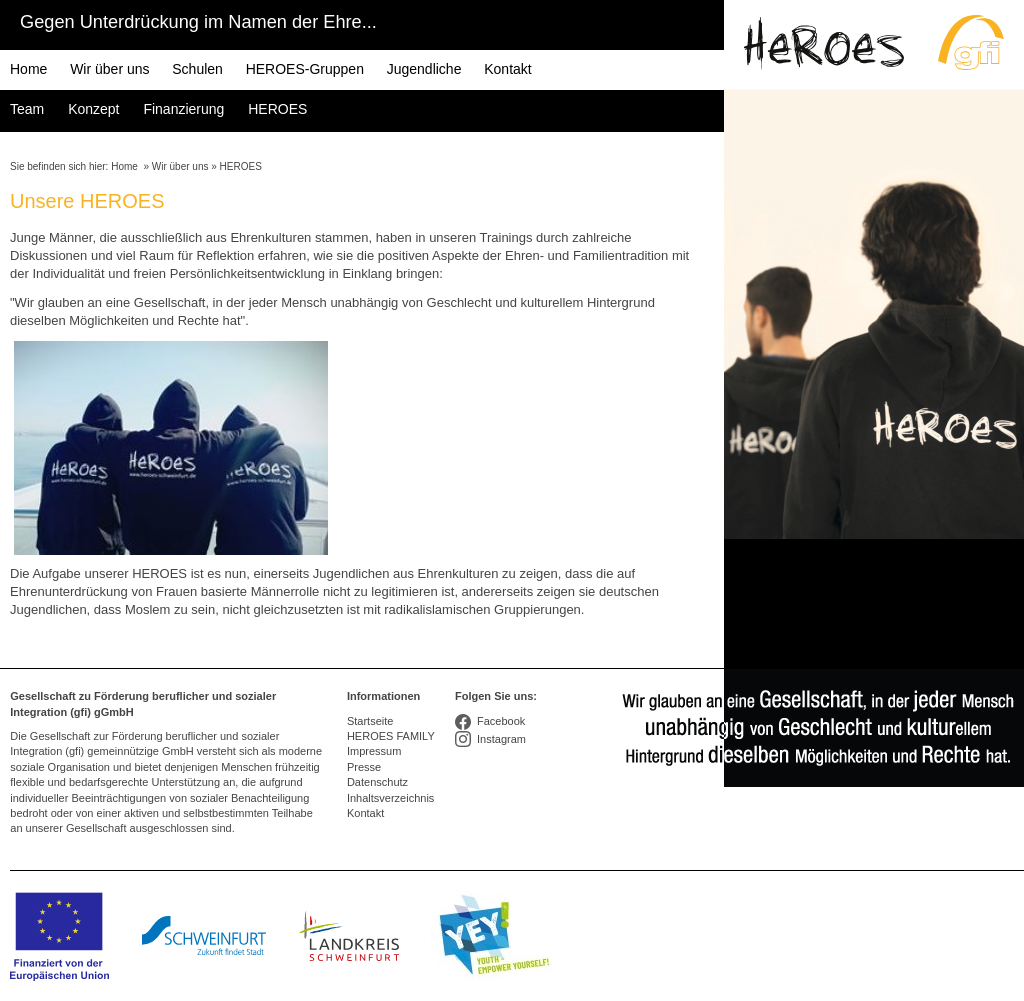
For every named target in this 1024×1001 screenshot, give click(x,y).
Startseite (370, 721)
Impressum (374, 751)
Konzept (93, 109)
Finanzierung (183, 109)
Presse (364, 767)
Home (28, 69)
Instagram (501, 739)
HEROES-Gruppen (305, 69)
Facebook (501, 721)
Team (27, 109)
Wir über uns (109, 69)
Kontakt (507, 69)
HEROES (277, 109)
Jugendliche (424, 69)
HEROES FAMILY (391, 736)
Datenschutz (377, 782)
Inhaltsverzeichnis (390, 798)
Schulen (197, 69)
